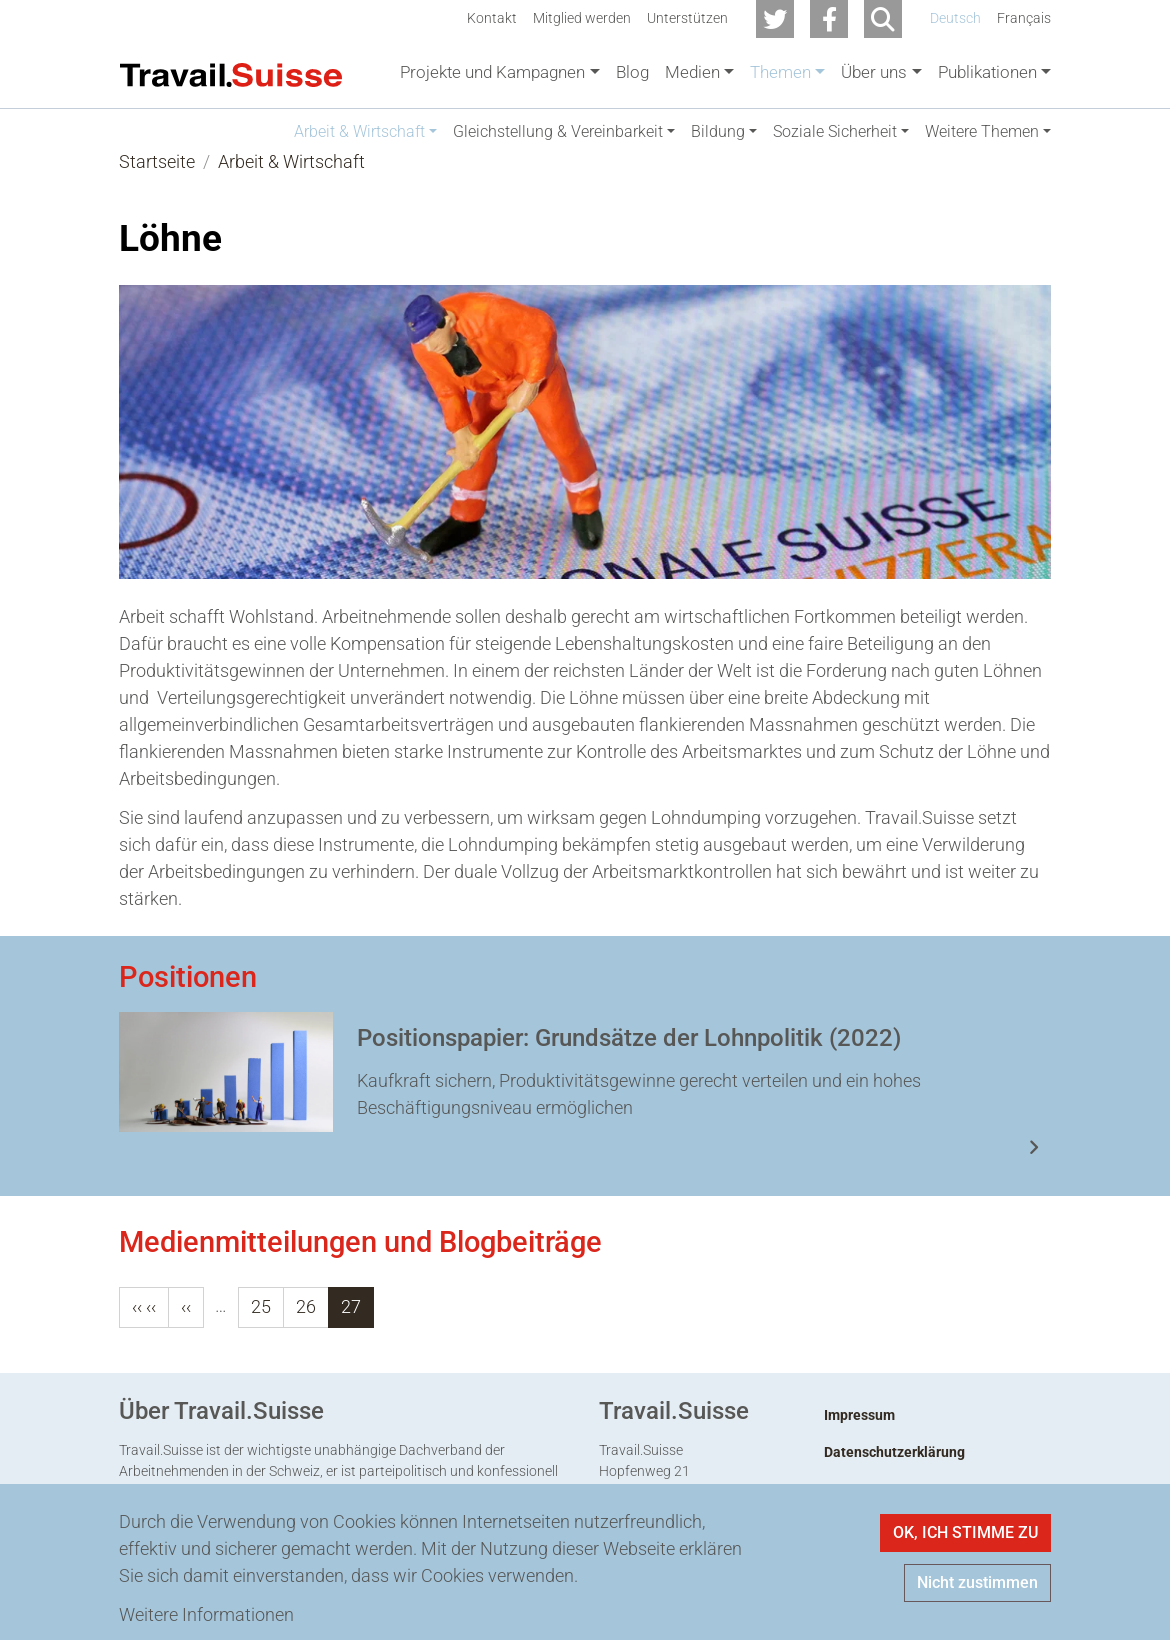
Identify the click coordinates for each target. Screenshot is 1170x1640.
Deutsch (955, 18)
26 (306, 1327)
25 (261, 1327)
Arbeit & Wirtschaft (291, 181)
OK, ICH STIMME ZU (965, 1532)
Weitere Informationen (206, 1614)
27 (351, 1327)
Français (1024, 18)
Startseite (157, 181)
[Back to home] (231, 73)
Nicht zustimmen (977, 1582)
